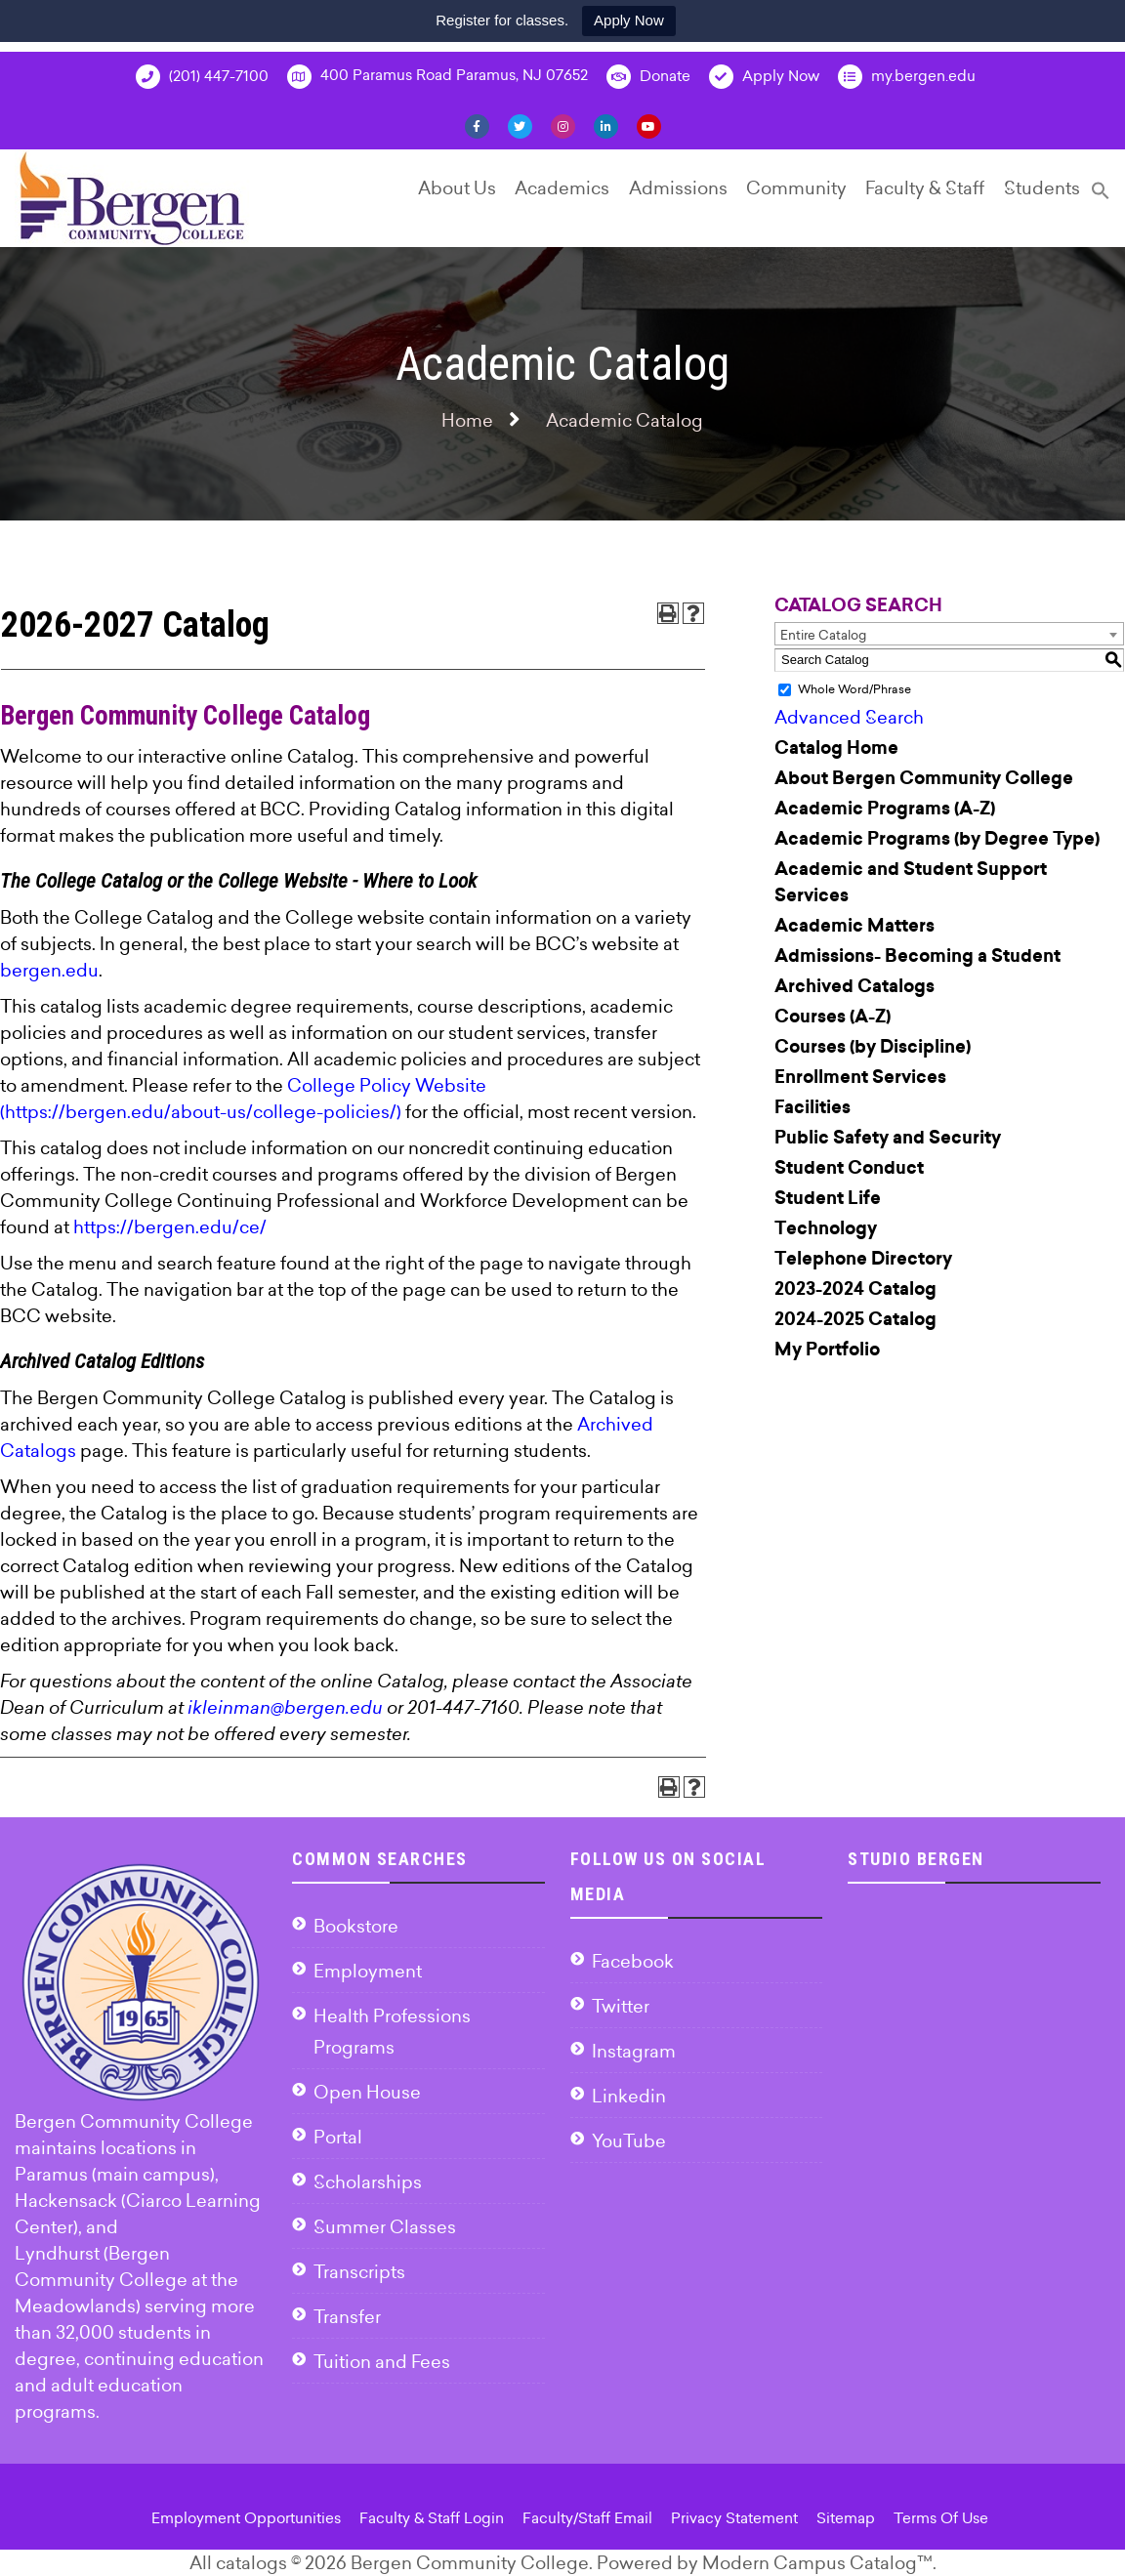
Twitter (620, 2006)
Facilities (812, 1107)
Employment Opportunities (246, 2518)
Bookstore (355, 1926)
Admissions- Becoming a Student (917, 956)
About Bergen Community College (923, 778)
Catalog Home (836, 748)
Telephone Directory (863, 1258)
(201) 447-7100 (202, 76)
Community (796, 188)
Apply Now (629, 20)
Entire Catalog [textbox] (823, 635)
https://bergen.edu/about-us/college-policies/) (203, 1112)
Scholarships (367, 2182)
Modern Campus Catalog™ (817, 2563)
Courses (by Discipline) (872, 1046)
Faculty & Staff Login (431, 2518)
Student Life (827, 1198)
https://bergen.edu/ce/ (170, 1227)
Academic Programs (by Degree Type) (937, 839)
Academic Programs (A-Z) (884, 808)
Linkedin (629, 2096)
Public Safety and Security (887, 1137)
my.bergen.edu (907, 76)
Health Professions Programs (392, 2031)
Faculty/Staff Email (587, 2518)
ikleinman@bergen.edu (285, 1707)
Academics (562, 188)
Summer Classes (384, 2227)
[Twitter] (520, 125)
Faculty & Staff (924, 188)
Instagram (634, 2051)
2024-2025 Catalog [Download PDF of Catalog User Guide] (855, 1319)
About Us (457, 188)
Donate (648, 76)
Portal (337, 2137)
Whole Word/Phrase (854, 689)
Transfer (347, 2317)
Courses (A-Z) (832, 1016)
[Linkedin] (606, 125)
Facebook (633, 1961)
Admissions (678, 188)
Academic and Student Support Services (910, 882)
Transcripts (359, 2272)
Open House (367, 2092)
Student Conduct (849, 1168)
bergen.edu (49, 970)
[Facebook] (477, 125)
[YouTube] (649, 125)
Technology (825, 1228)
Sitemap (845, 2518)
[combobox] (949, 633)
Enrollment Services (860, 1077)
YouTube (629, 2141)
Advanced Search (849, 717)
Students (1042, 188)
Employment (367, 1971)
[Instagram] (563, 125)
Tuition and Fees (381, 2361)
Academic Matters (854, 925)
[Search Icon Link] (1100, 199)
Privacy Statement (734, 2518)
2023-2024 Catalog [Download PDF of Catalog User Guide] (855, 1289)
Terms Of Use (941, 2518)
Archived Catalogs (854, 986)
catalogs (251, 2563)
